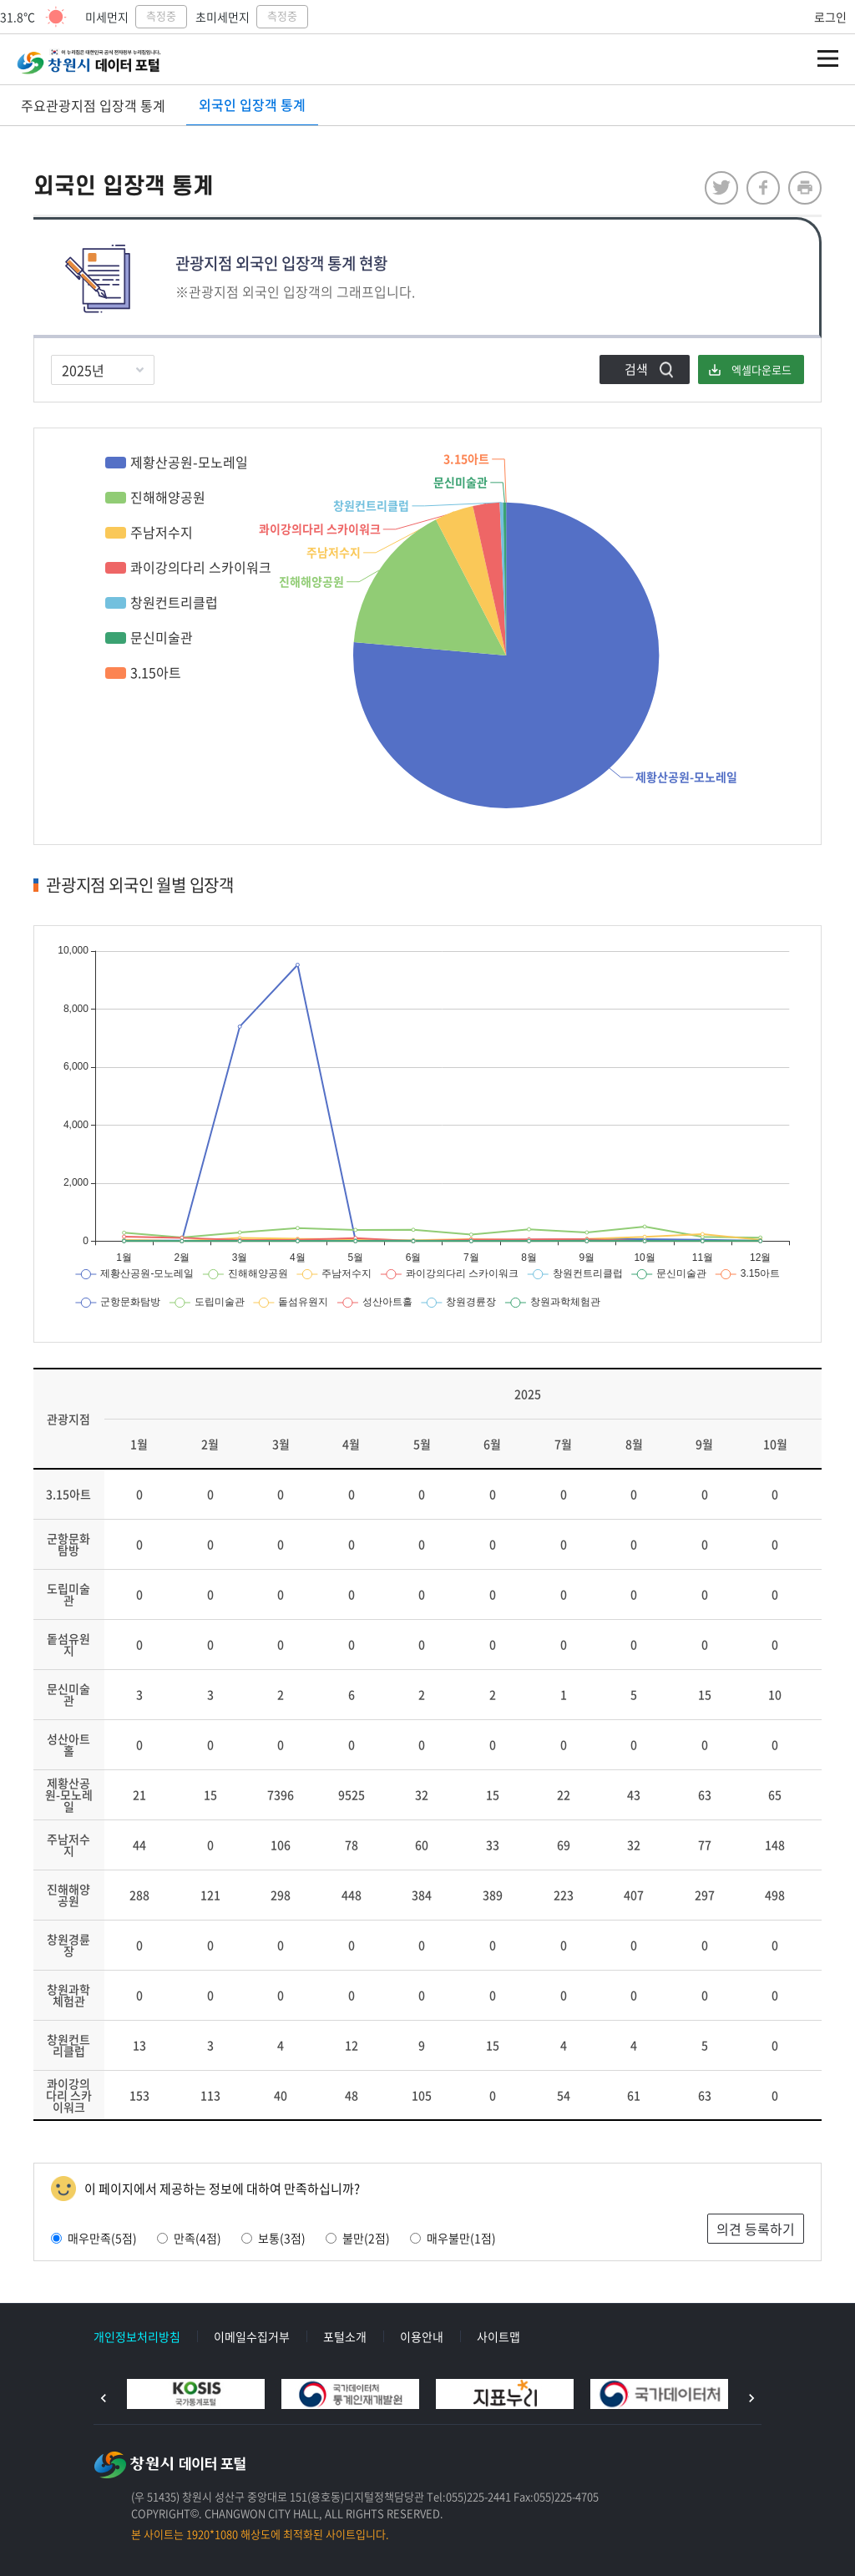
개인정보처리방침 (137, 2336)
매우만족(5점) (94, 2238)
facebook (763, 188)
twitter (721, 188)
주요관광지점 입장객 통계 (93, 105)
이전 (104, 2398)
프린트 (805, 188)
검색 (636, 369)
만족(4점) (189, 2238)
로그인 (830, 16)
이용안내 (421, 2336)
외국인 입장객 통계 (252, 104)
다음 (751, 2398)
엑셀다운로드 (761, 369)
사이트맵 (498, 2336)
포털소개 (345, 2336)
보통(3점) (273, 2238)
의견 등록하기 (755, 2229)
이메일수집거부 (252, 2336)
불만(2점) (358, 2238)
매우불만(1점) (453, 2238)
